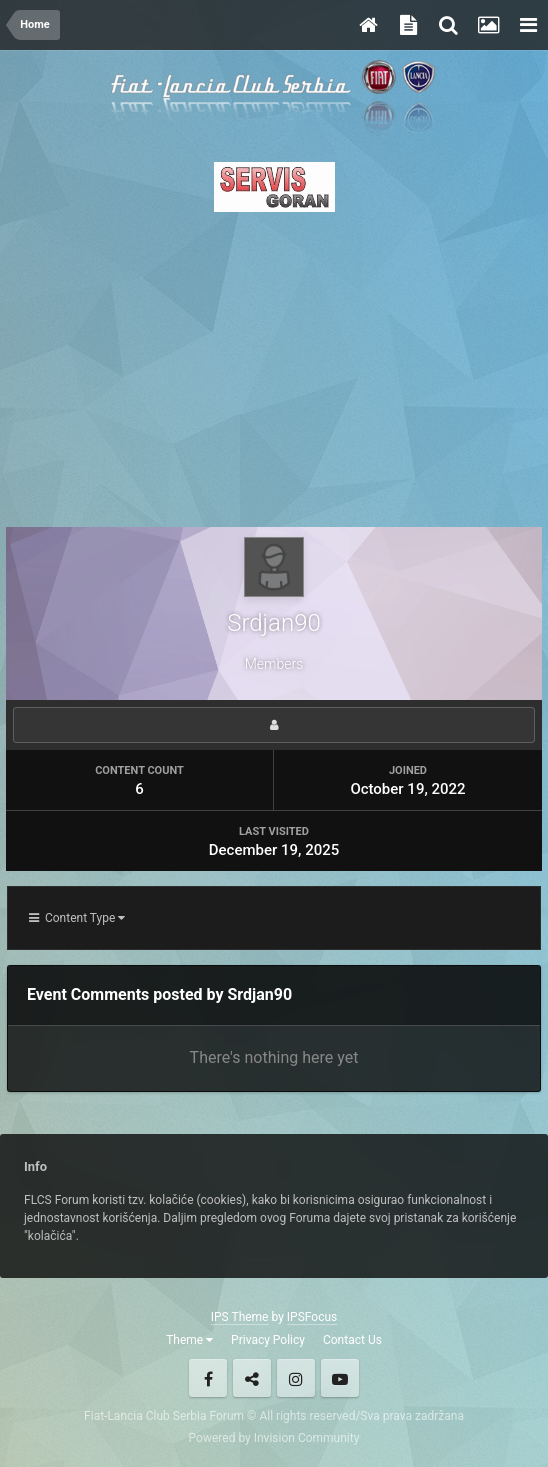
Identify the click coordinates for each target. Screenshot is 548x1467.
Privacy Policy (268, 1340)
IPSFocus (312, 1317)
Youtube (340, 1378)
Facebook (208, 1378)
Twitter (252, 1378)
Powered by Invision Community (274, 1438)
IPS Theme (240, 1317)
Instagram (296, 1378)
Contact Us (352, 1340)
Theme (189, 1340)
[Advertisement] (274, 364)
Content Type (77, 918)
